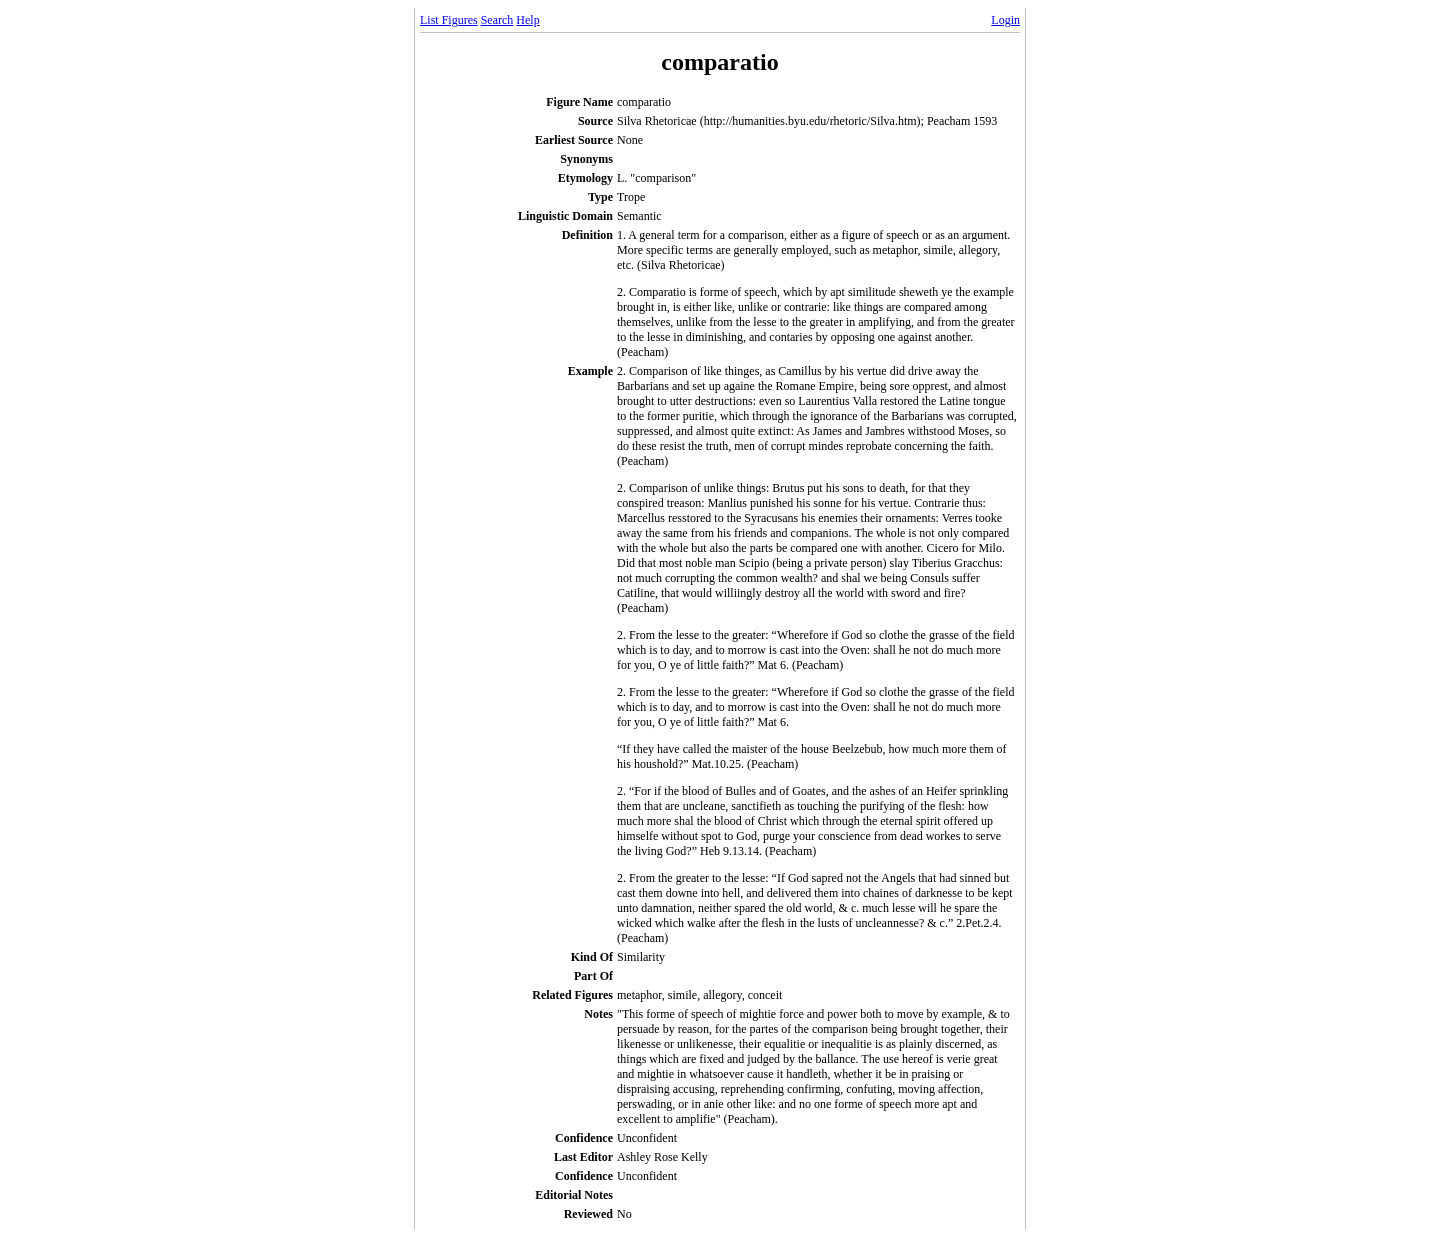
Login (1005, 20)
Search (497, 20)
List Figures (449, 20)
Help (527, 20)
